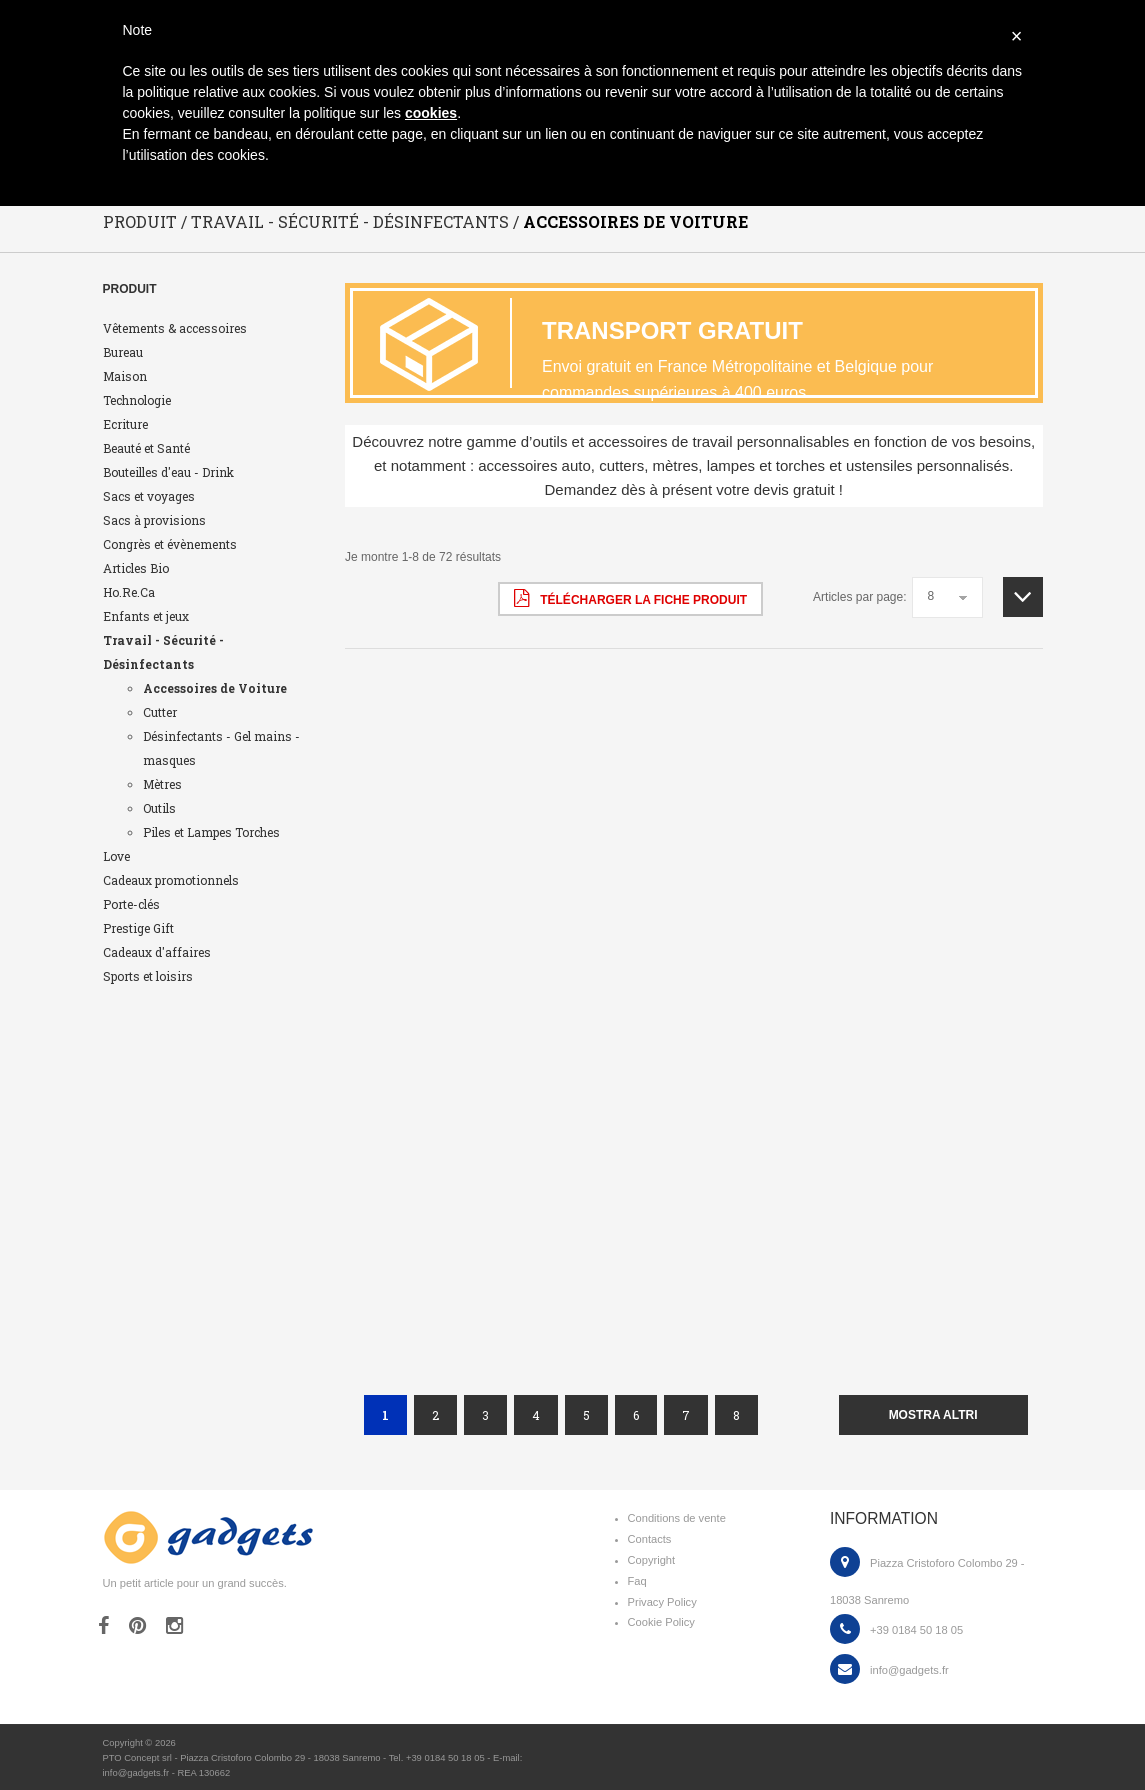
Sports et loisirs (148, 976)
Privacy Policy (662, 1602)
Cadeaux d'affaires (157, 952)
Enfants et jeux (146, 616)
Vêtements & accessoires (175, 328)
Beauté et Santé (146, 448)
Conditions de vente (677, 1518)
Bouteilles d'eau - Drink (168, 472)
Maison (125, 376)
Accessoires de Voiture (215, 688)
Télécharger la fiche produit (630, 598)
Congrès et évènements (170, 544)
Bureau (123, 352)
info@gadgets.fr (909, 1670)
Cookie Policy (661, 1622)
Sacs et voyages (149, 496)
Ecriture (125, 424)
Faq (637, 1581)
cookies (431, 113)
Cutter (160, 712)
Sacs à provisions (154, 520)
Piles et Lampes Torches (211, 832)
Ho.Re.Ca (129, 592)
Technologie (137, 400)
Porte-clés (131, 904)
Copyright (652, 1560)
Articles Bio (136, 568)
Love (116, 856)
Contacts (650, 1539)
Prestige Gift (138, 928)
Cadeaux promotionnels (171, 880)
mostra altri (933, 1415)
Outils (159, 808)
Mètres (162, 784)
